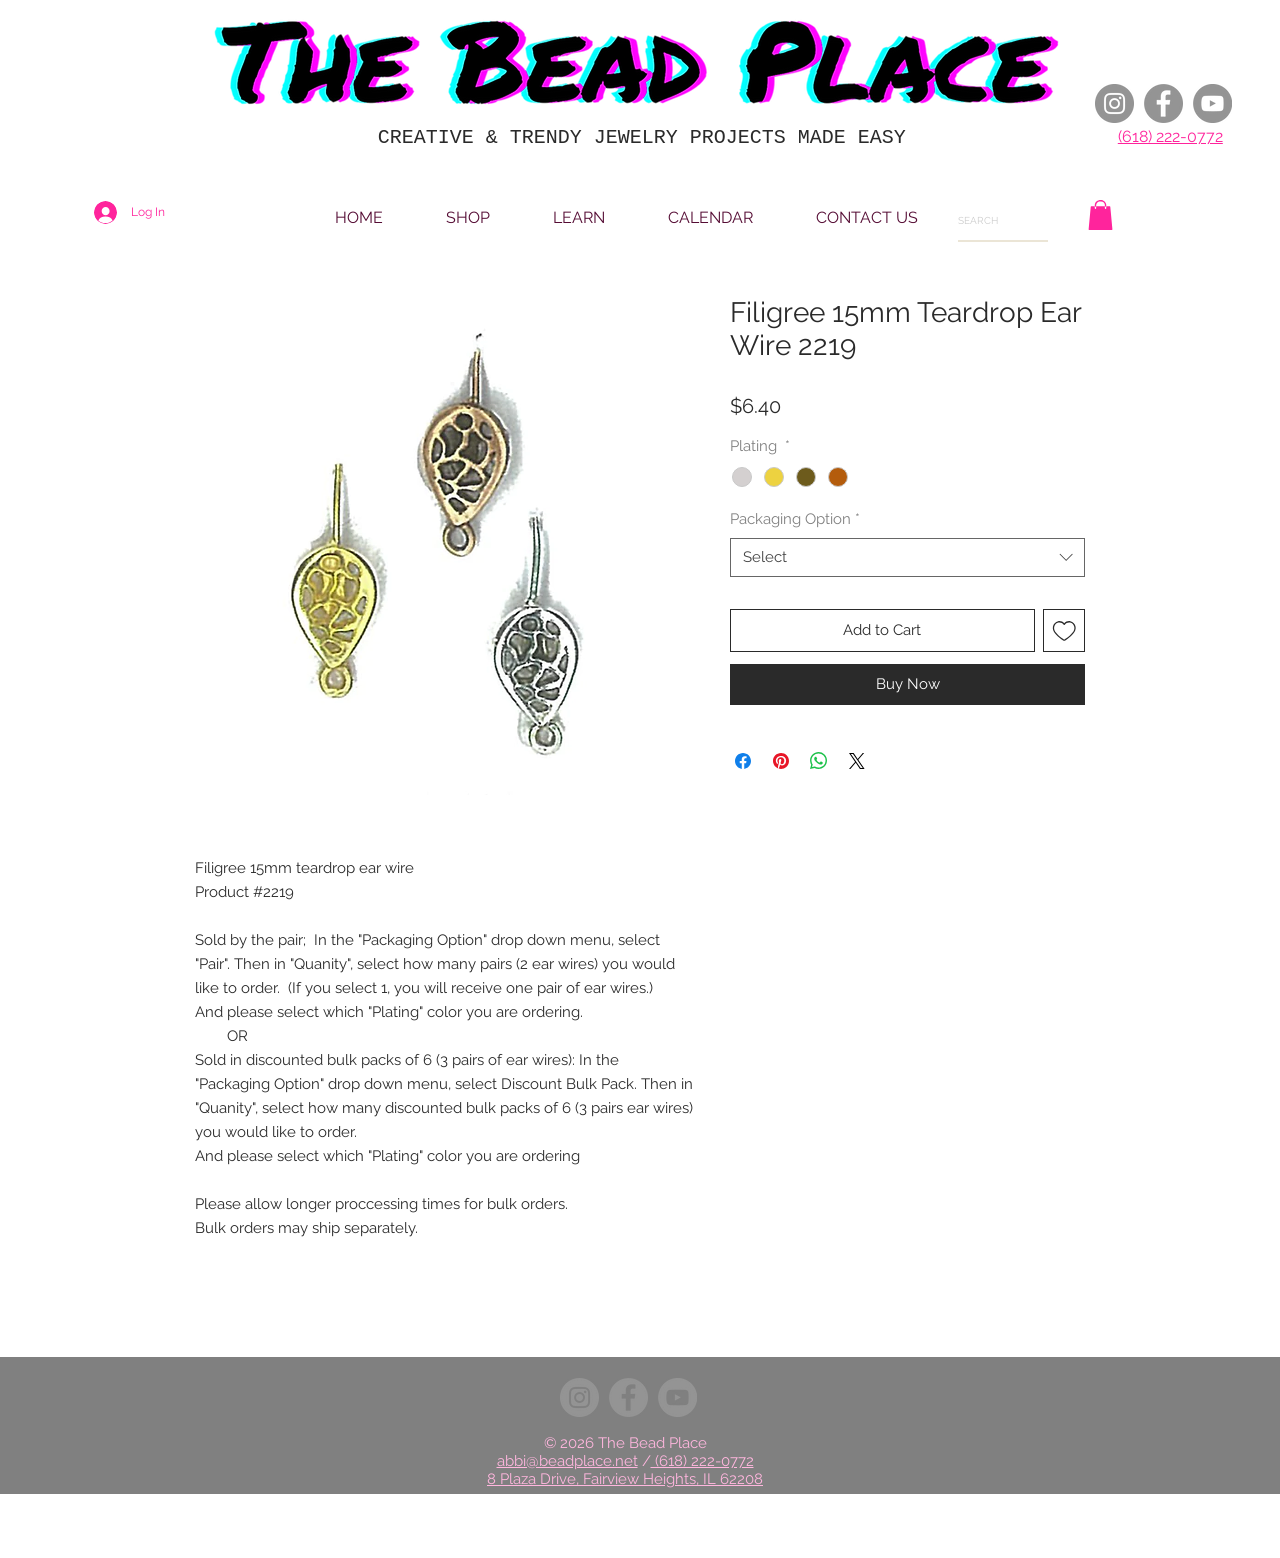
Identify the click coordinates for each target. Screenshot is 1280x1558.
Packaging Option (795, 519)
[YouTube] (1212, 103)
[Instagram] (1114, 103)
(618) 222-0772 (1170, 136)
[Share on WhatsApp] (819, 761)
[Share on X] (857, 761)
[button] (1100, 215)
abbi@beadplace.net (567, 1461)
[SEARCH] (986, 221)
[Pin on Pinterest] (781, 761)
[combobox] (907, 557)
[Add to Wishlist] (1064, 630)
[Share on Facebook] (743, 761)
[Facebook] (1163, 103)
